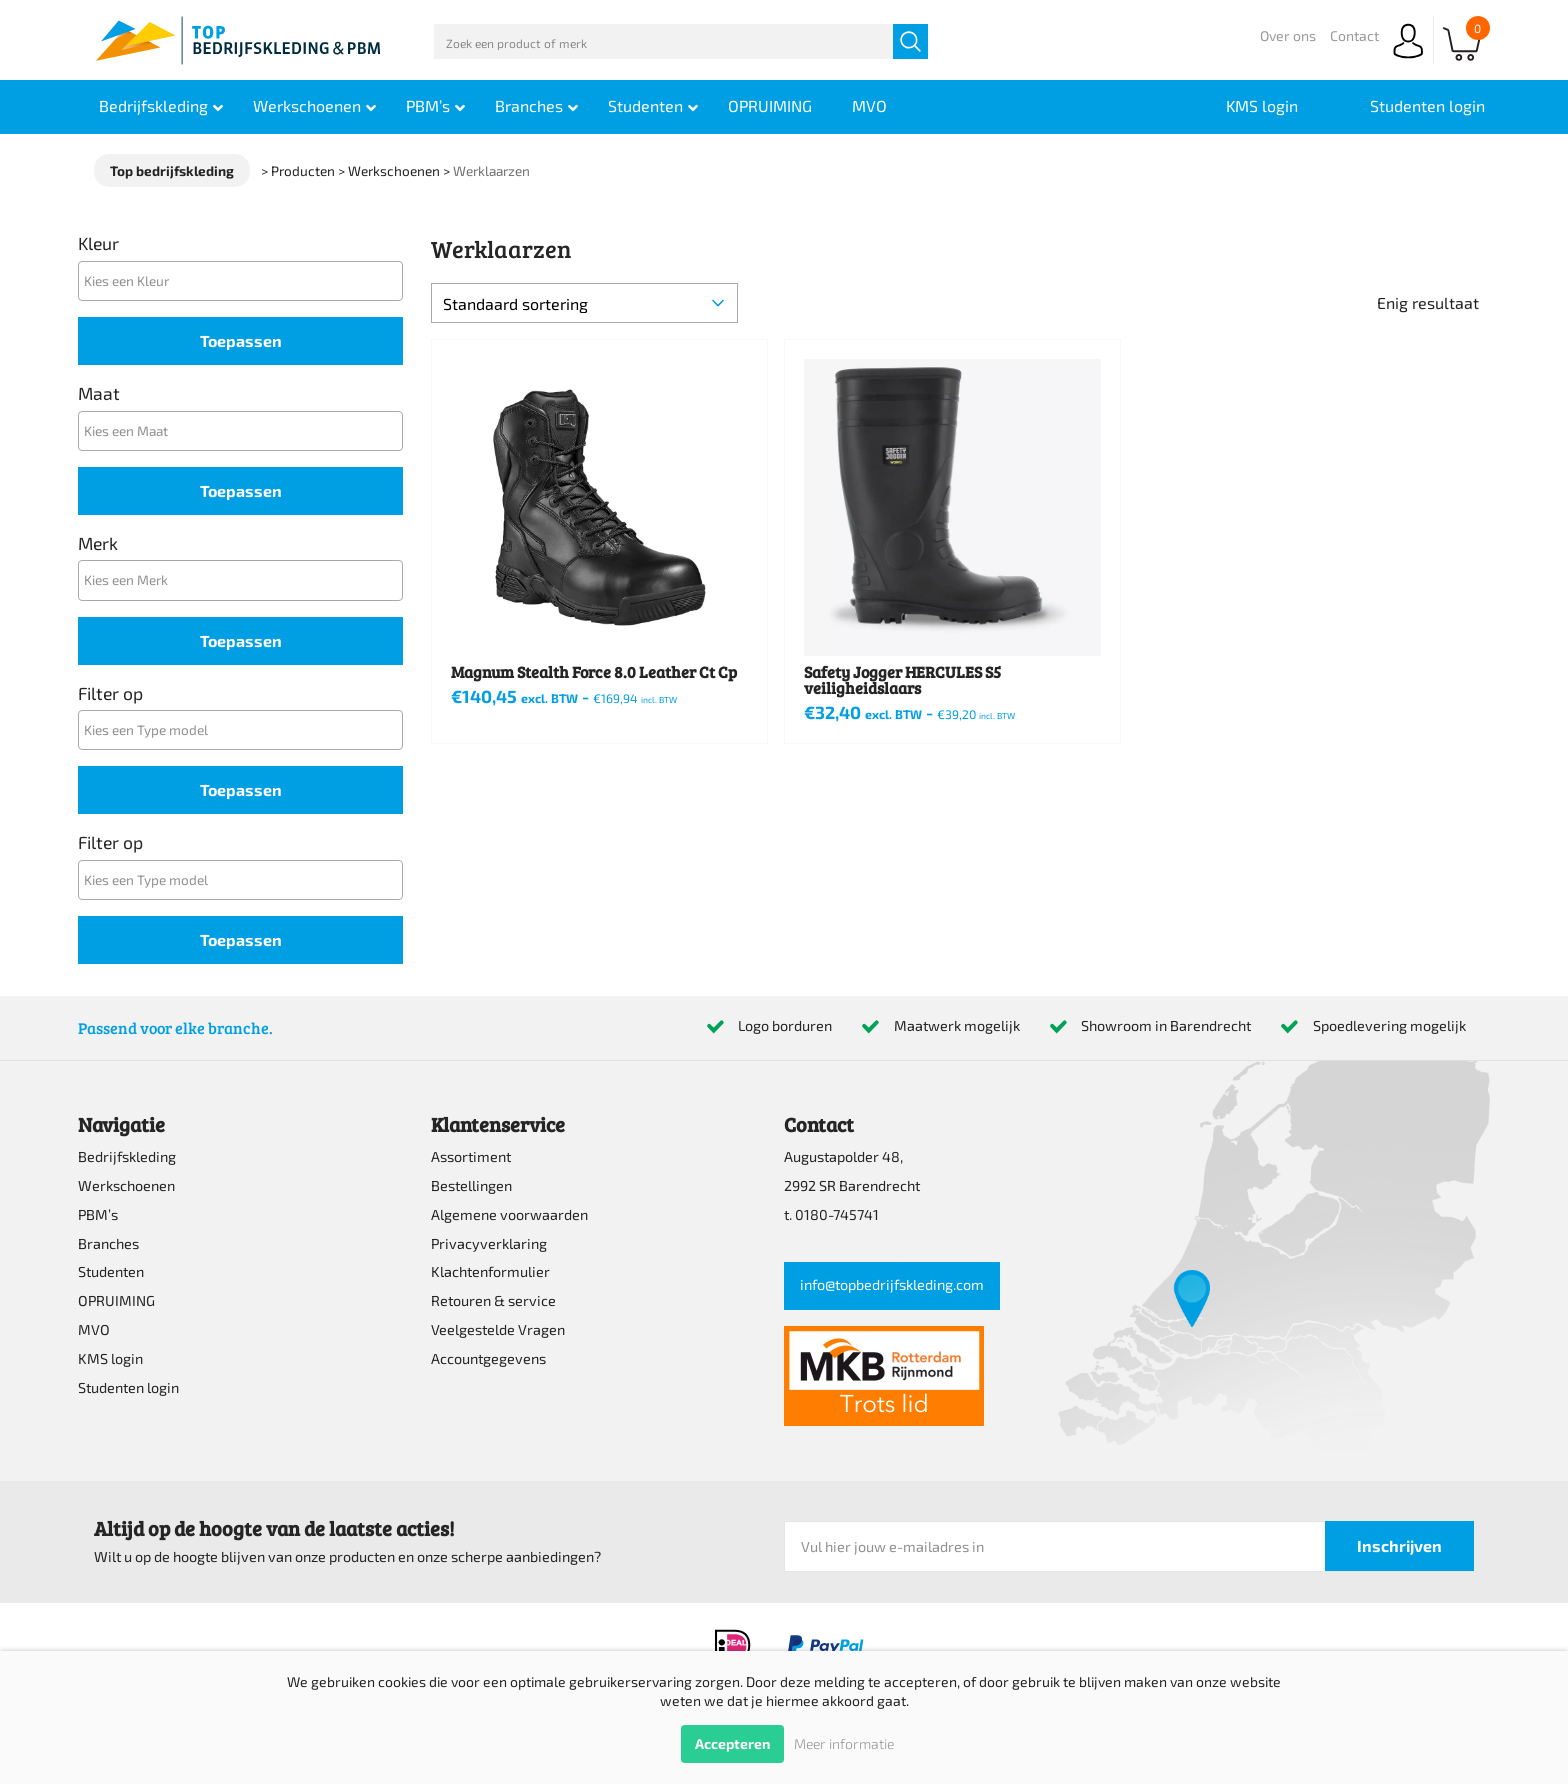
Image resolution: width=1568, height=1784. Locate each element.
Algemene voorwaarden (509, 1214)
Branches (108, 1243)
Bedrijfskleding (127, 1156)
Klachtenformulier (490, 1271)
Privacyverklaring (489, 1243)
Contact (1354, 35)
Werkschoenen (126, 1185)
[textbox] (245, 280)
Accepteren (732, 1743)
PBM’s (98, 1214)
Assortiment (471, 1156)
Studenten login (128, 1387)
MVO (94, 1329)
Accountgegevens (488, 1358)
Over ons (1288, 35)
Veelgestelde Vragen (498, 1329)
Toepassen (241, 340)
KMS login (110, 1358)
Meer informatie (844, 1743)
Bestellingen (471, 1185)
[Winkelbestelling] (584, 303)
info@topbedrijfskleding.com (892, 1284)
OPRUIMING (116, 1300)
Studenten (111, 1271)
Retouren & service (493, 1300)
